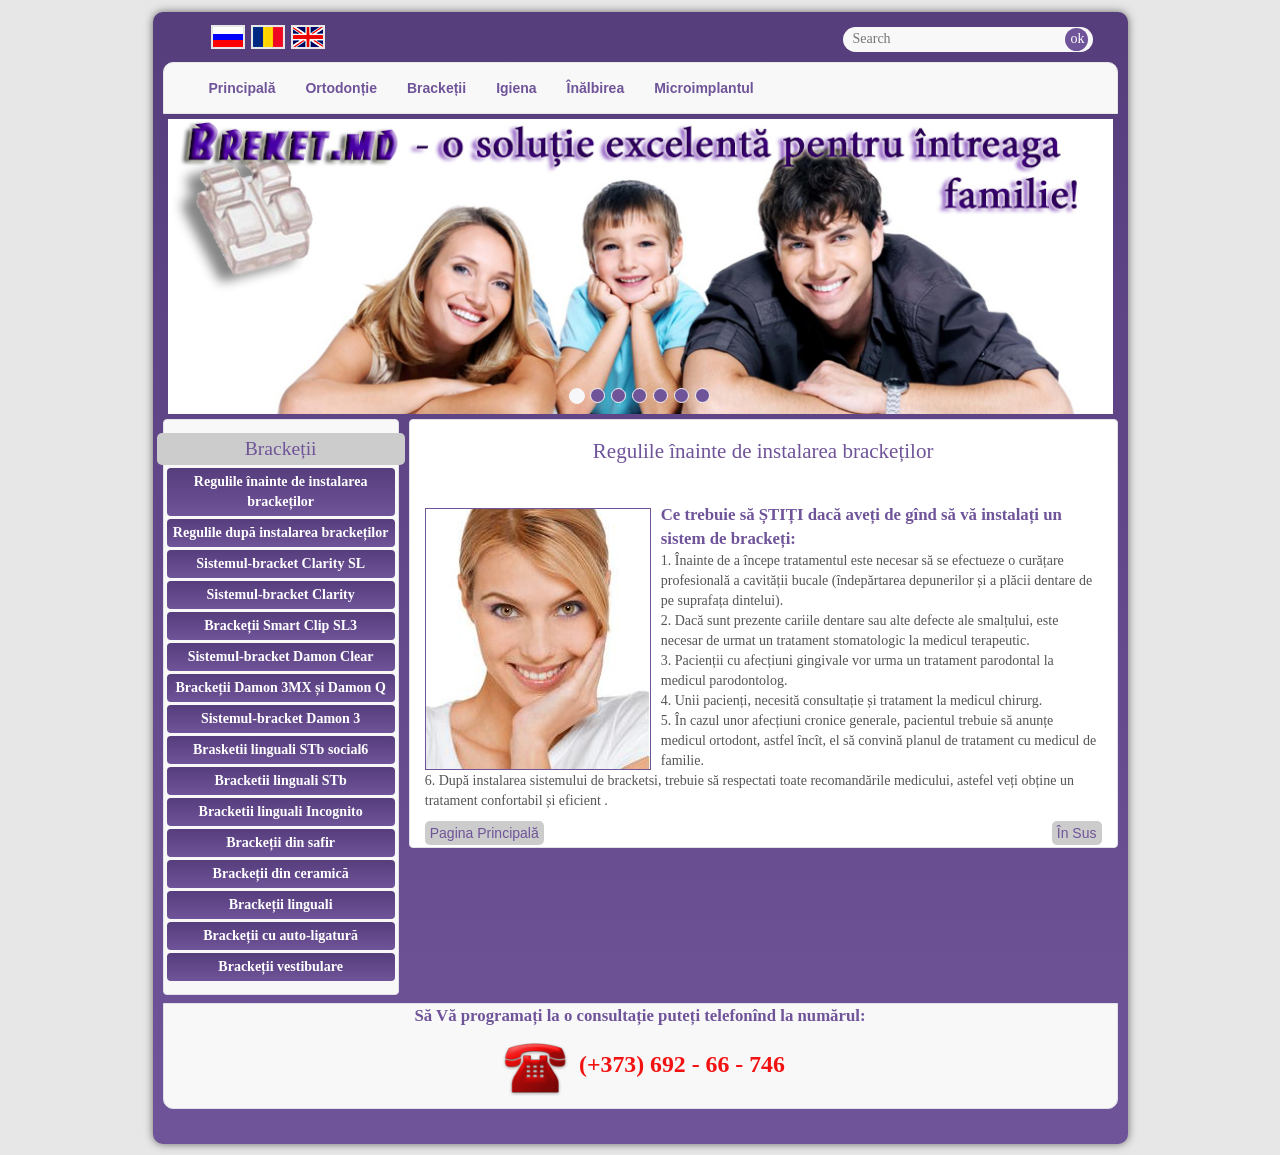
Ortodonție (341, 88)
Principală (242, 88)
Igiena (516, 88)
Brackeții (436, 88)
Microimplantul (704, 88)
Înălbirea (596, 88)
